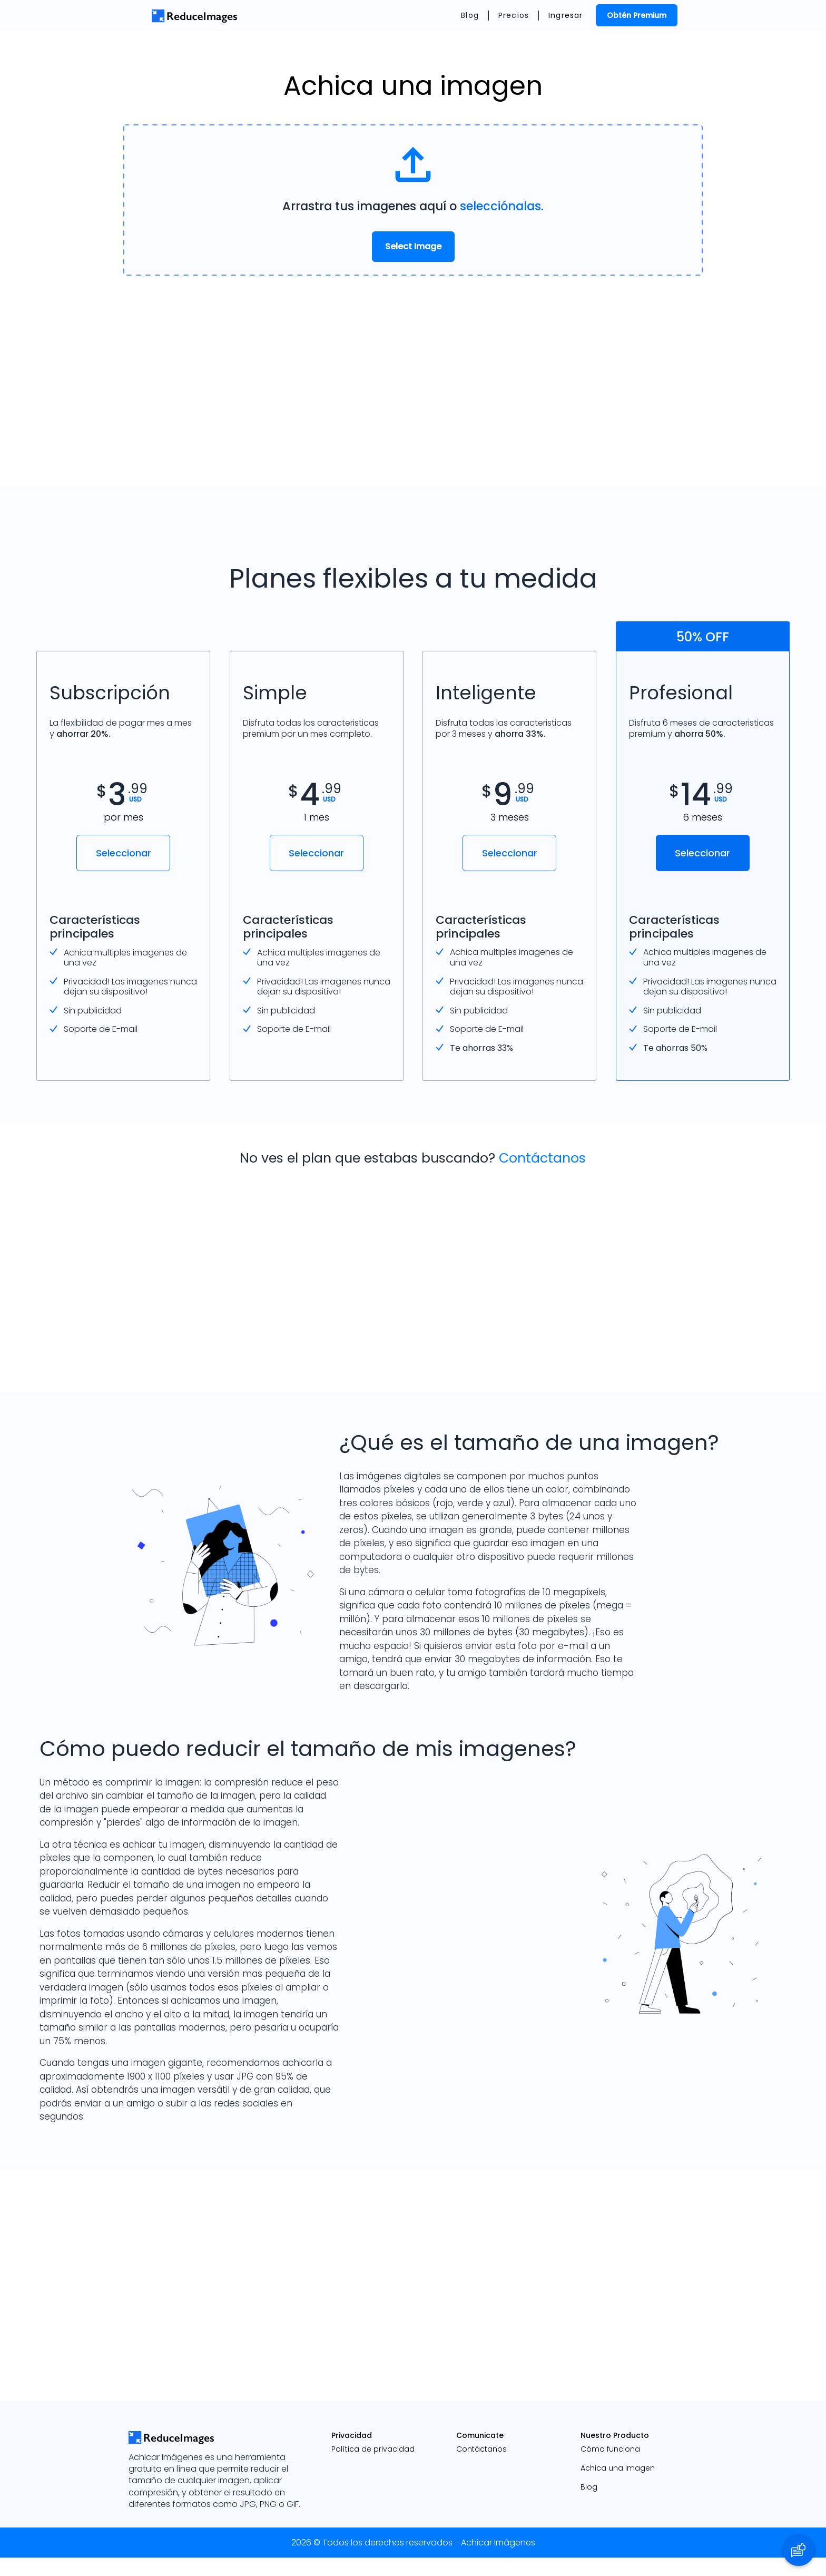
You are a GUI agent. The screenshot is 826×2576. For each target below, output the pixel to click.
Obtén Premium (636, 15)
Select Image (413, 246)
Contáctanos (542, 1176)
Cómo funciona (610, 2467)
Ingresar (565, 15)
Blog (470, 15)
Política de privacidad (373, 2467)
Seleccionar (123, 853)
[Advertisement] (413, 381)
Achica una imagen (618, 2486)
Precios (513, 15)
